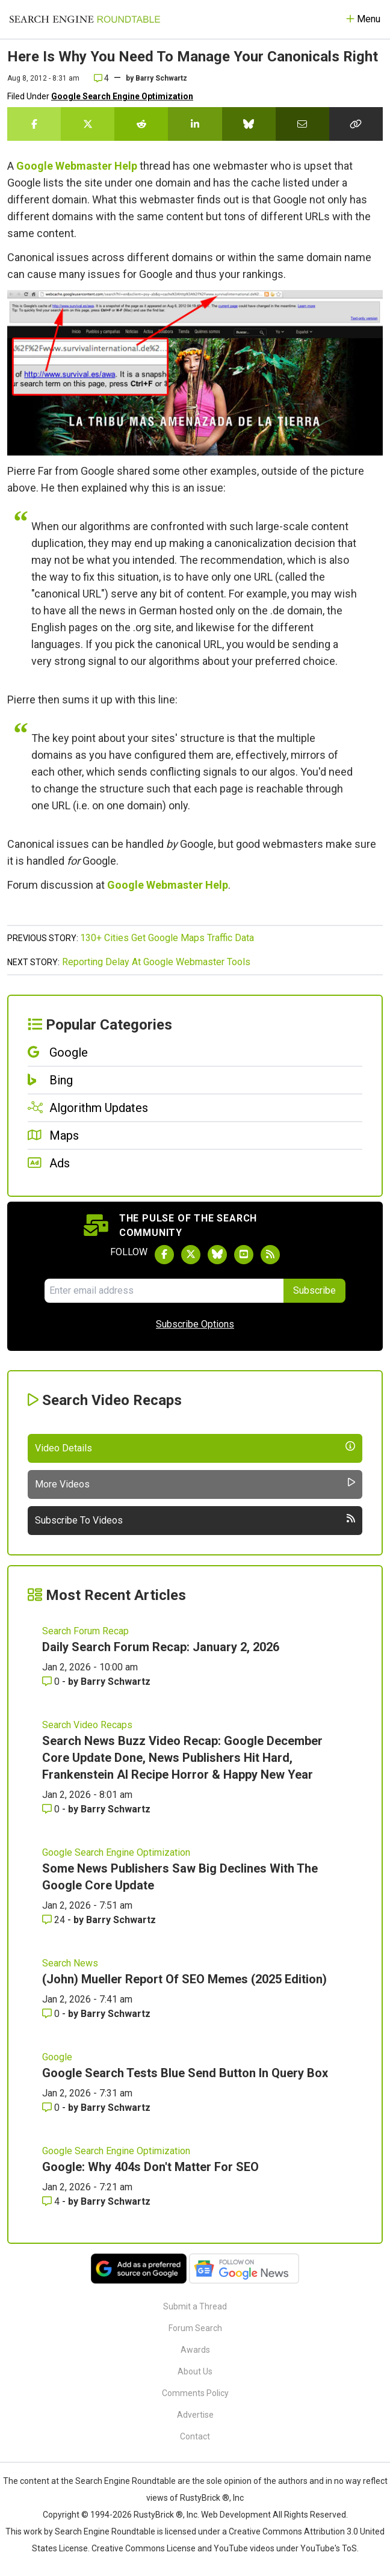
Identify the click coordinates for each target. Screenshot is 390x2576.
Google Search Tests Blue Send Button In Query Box (185, 2073)
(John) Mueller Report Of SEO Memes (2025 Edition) (184, 1979)
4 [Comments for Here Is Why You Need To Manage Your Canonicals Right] (101, 78)
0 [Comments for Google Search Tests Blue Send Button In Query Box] (52, 2107)
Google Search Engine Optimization (122, 96)
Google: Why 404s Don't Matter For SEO (150, 2167)
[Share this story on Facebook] (34, 124)
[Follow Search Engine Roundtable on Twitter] (190, 1254)
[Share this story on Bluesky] (249, 124)
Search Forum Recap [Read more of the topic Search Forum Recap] (85, 1631)
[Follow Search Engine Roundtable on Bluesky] (217, 1254)
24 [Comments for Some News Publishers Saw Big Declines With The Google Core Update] (54, 1920)
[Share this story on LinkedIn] (194, 124)
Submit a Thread (195, 2306)
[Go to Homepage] (85, 19)
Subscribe (314, 1290)
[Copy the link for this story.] (356, 124)
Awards (195, 2350)
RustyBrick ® (158, 2514)
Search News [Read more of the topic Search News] (70, 1963)
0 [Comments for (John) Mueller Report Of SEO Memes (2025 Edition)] (52, 2013)
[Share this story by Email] (302, 124)
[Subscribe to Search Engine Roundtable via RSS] (270, 1254)
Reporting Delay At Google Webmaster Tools (156, 962)
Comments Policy (195, 2393)
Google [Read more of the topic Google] (57, 2057)
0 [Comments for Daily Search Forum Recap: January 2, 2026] (52, 1681)
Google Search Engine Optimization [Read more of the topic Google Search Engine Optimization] (116, 1852)
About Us (195, 2371)
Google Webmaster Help (76, 165)
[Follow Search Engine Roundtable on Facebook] (164, 1254)
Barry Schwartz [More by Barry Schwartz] (115, 1681)
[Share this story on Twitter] (87, 124)
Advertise (195, 2415)
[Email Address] (164, 1291)
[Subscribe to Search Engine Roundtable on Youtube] (243, 1254)
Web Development (236, 2514)
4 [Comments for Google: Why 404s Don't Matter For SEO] (52, 2201)
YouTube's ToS (328, 2548)
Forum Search (195, 2328)
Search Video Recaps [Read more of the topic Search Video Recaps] (87, 1725)
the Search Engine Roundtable (119, 2481)
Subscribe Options (195, 1324)
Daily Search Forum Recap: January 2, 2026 (160, 1647)
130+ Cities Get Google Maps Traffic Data (167, 938)
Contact (195, 2436)
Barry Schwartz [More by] (161, 78)
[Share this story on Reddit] (141, 124)
